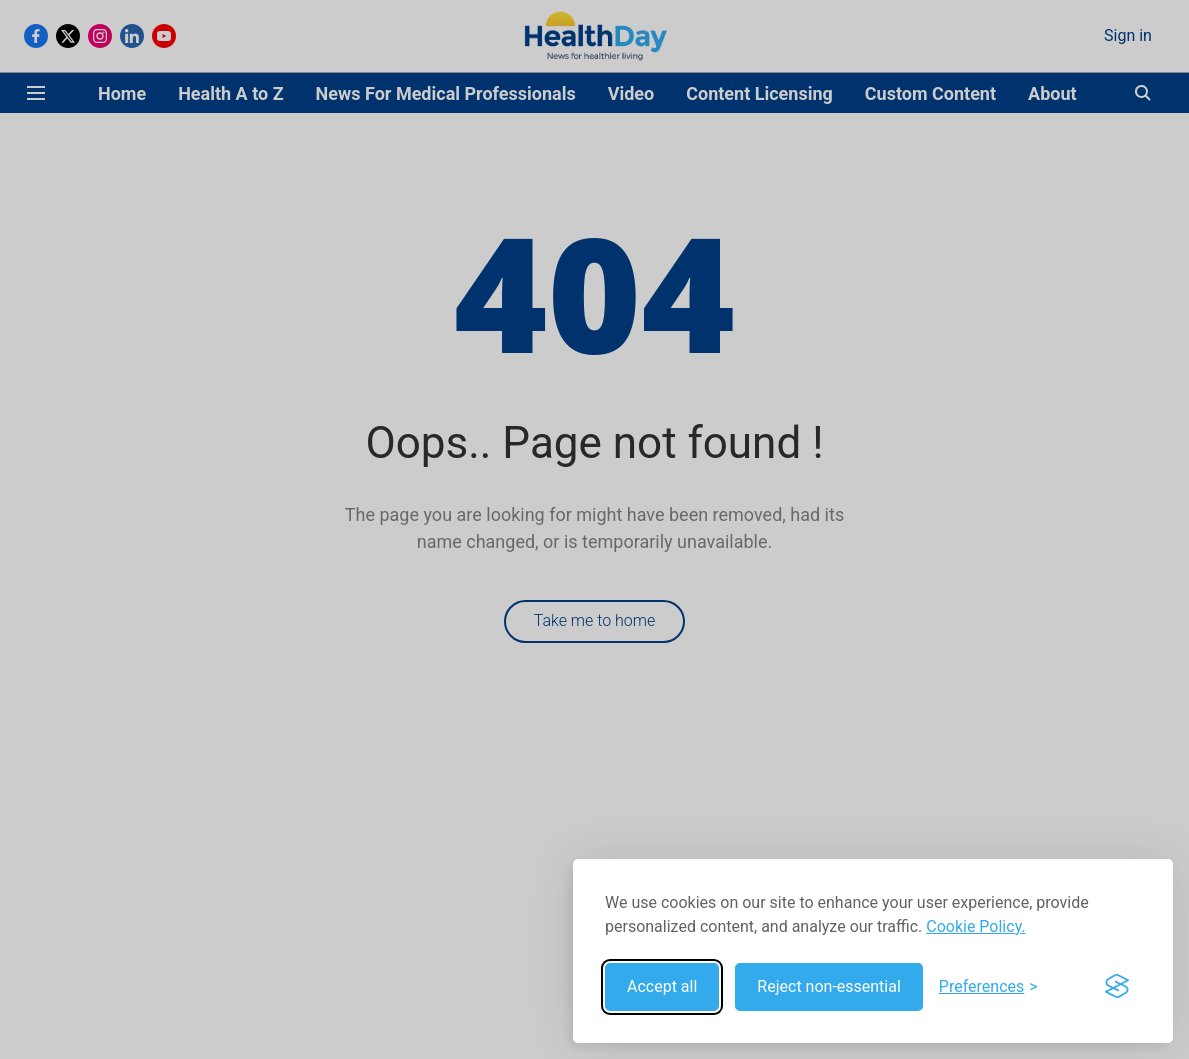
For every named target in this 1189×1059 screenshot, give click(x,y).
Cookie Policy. (975, 926)
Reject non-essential (829, 986)
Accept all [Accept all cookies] (662, 986)
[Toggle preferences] (988, 987)
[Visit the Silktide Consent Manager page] (1117, 987)
